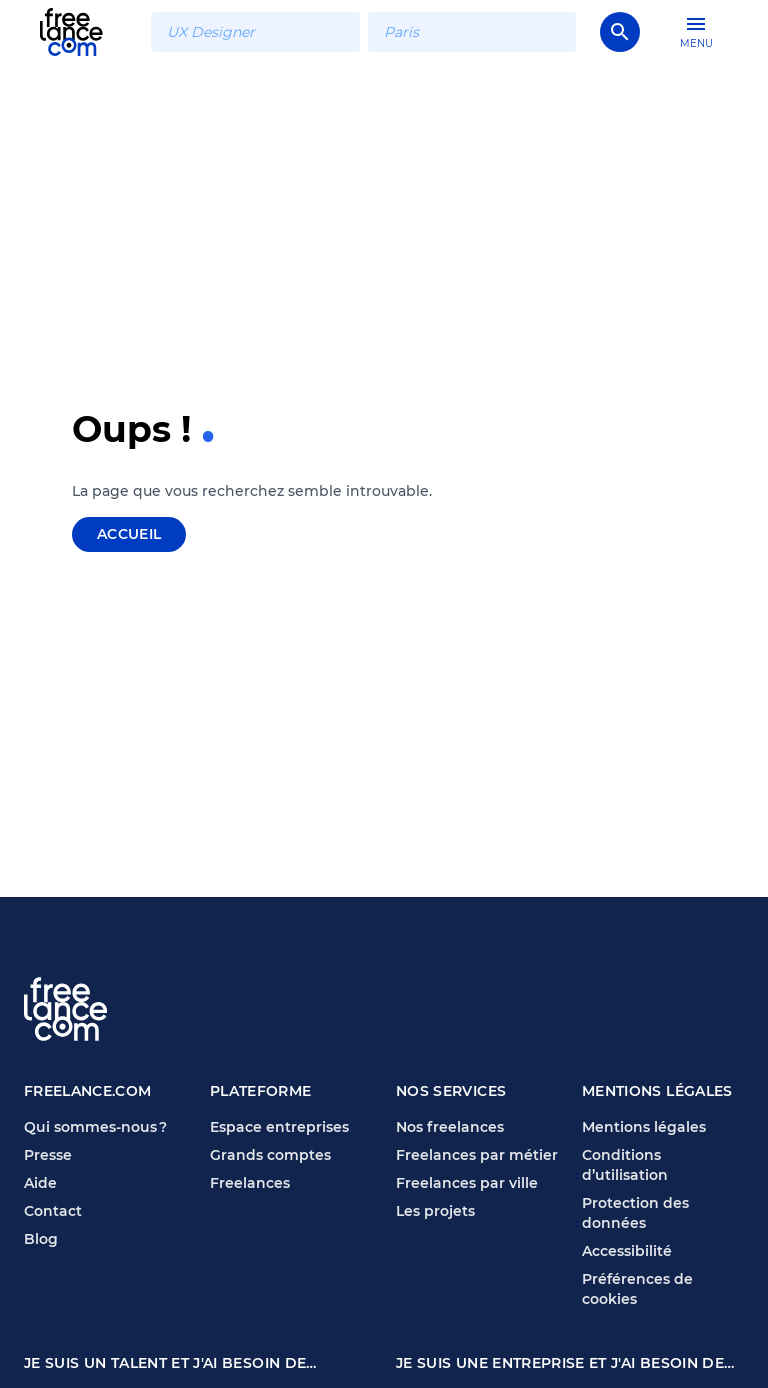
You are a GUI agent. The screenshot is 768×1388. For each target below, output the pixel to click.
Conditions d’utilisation (625, 1165)
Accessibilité (627, 1251)
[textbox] (255, 32)
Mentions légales (644, 1127)
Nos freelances (450, 1127)
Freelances (250, 1183)
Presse (48, 1155)
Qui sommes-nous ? (95, 1127)
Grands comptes (270, 1155)
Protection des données (635, 1213)
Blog (41, 1239)
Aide (40, 1183)
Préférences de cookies (637, 1289)
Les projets (435, 1211)
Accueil (129, 534)
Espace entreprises (279, 1127)
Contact (53, 1211)
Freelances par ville (467, 1183)
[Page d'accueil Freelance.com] (83, 31)
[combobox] (255, 32)
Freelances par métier (477, 1155)
